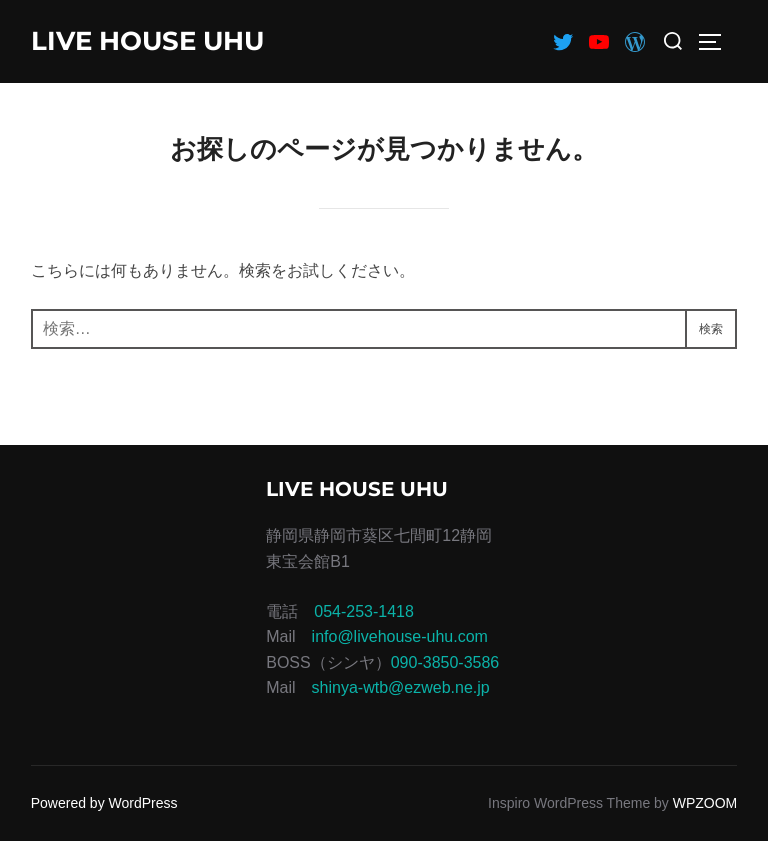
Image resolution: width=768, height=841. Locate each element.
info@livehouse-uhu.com (400, 636)
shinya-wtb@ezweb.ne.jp (401, 687)
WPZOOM (705, 803)
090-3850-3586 (445, 662)
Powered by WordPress (104, 803)
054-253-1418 (364, 611)
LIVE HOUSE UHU (147, 41)
